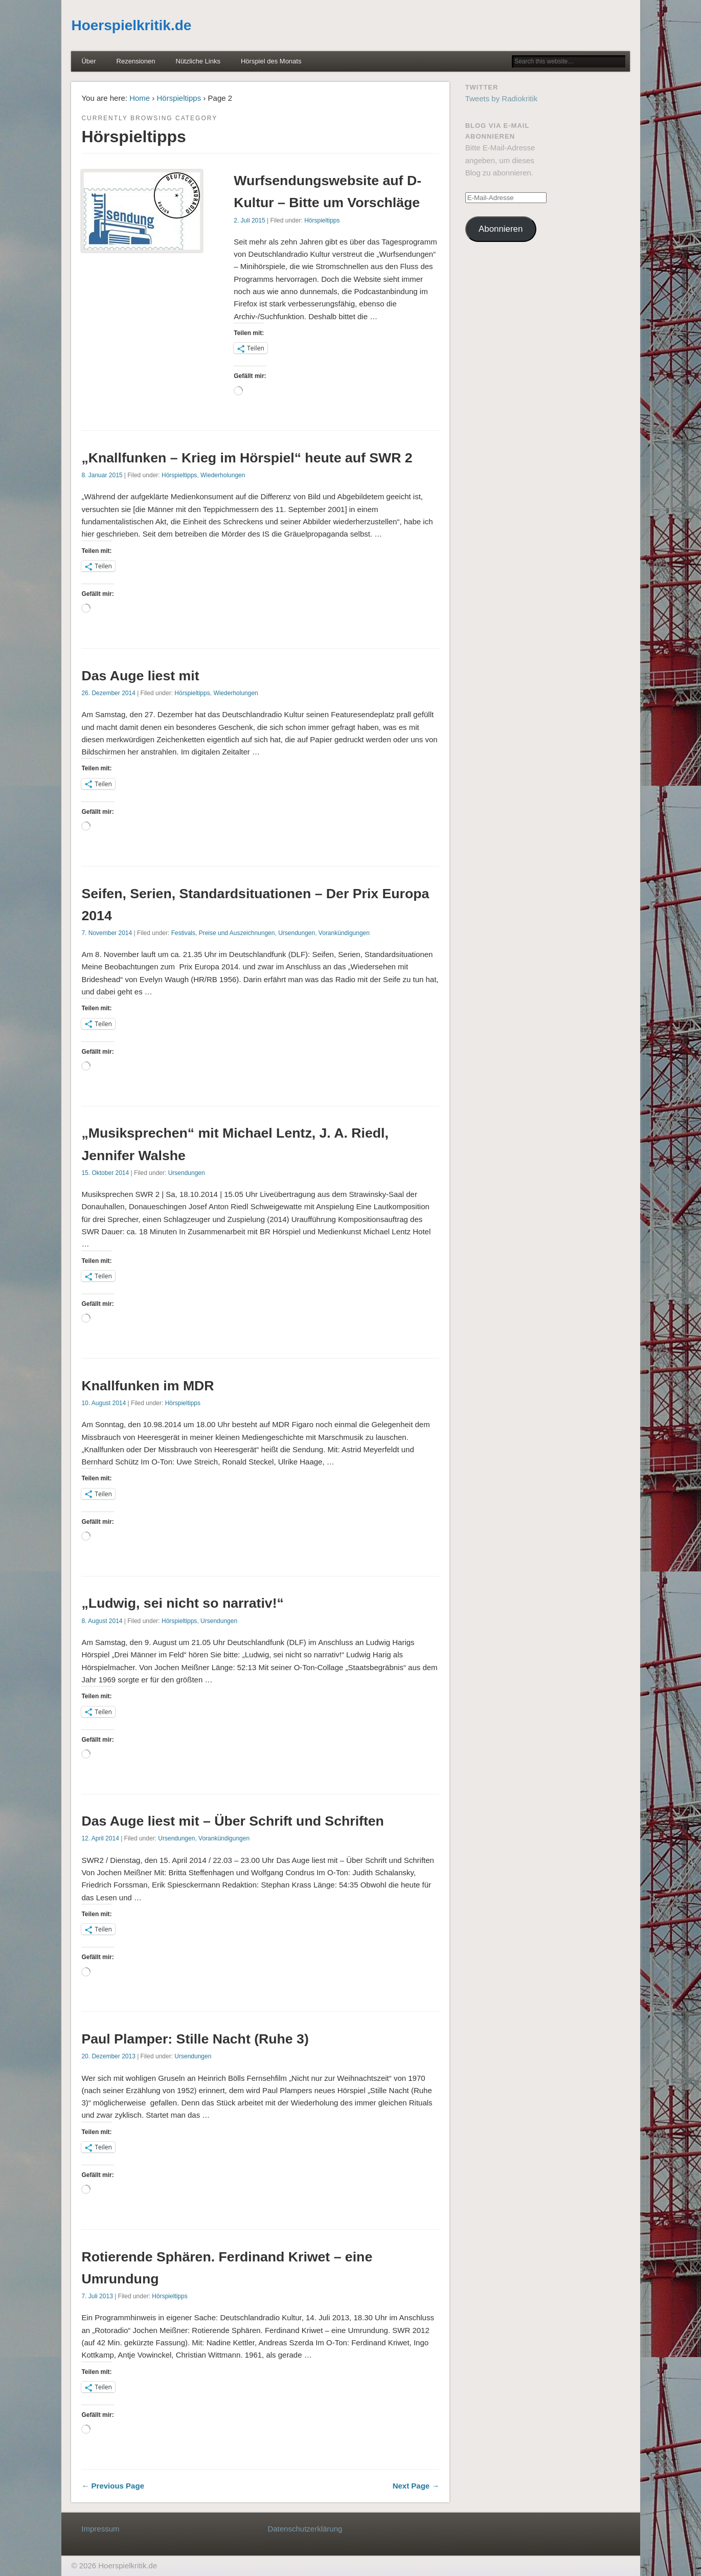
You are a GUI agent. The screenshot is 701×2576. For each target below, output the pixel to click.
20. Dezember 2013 (108, 2056)
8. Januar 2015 (101, 475)
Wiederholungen (222, 475)
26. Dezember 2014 (108, 693)
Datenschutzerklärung (304, 2528)
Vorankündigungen (344, 933)
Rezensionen (136, 61)
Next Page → (416, 2485)
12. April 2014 (100, 1838)
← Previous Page (112, 2485)
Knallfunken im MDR (147, 1385)
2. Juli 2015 (249, 220)
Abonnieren (501, 229)
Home (139, 98)
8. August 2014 (101, 1621)
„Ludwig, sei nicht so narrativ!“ (182, 1603)
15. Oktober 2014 (105, 1172)
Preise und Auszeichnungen (237, 933)
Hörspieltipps (178, 98)
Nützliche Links (198, 61)
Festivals (183, 933)
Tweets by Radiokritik (501, 98)
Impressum (100, 2528)
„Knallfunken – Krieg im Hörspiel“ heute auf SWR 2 (246, 457)
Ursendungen (296, 933)
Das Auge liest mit (140, 675)
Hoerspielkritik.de (131, 25)
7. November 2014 (106, 933)
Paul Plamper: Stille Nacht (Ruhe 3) (194, 2039)
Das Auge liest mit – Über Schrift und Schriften (232, 1821)
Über (88, 61)
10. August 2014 (103, 1403)
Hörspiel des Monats (271, 61)
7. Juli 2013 (96, 2296)
